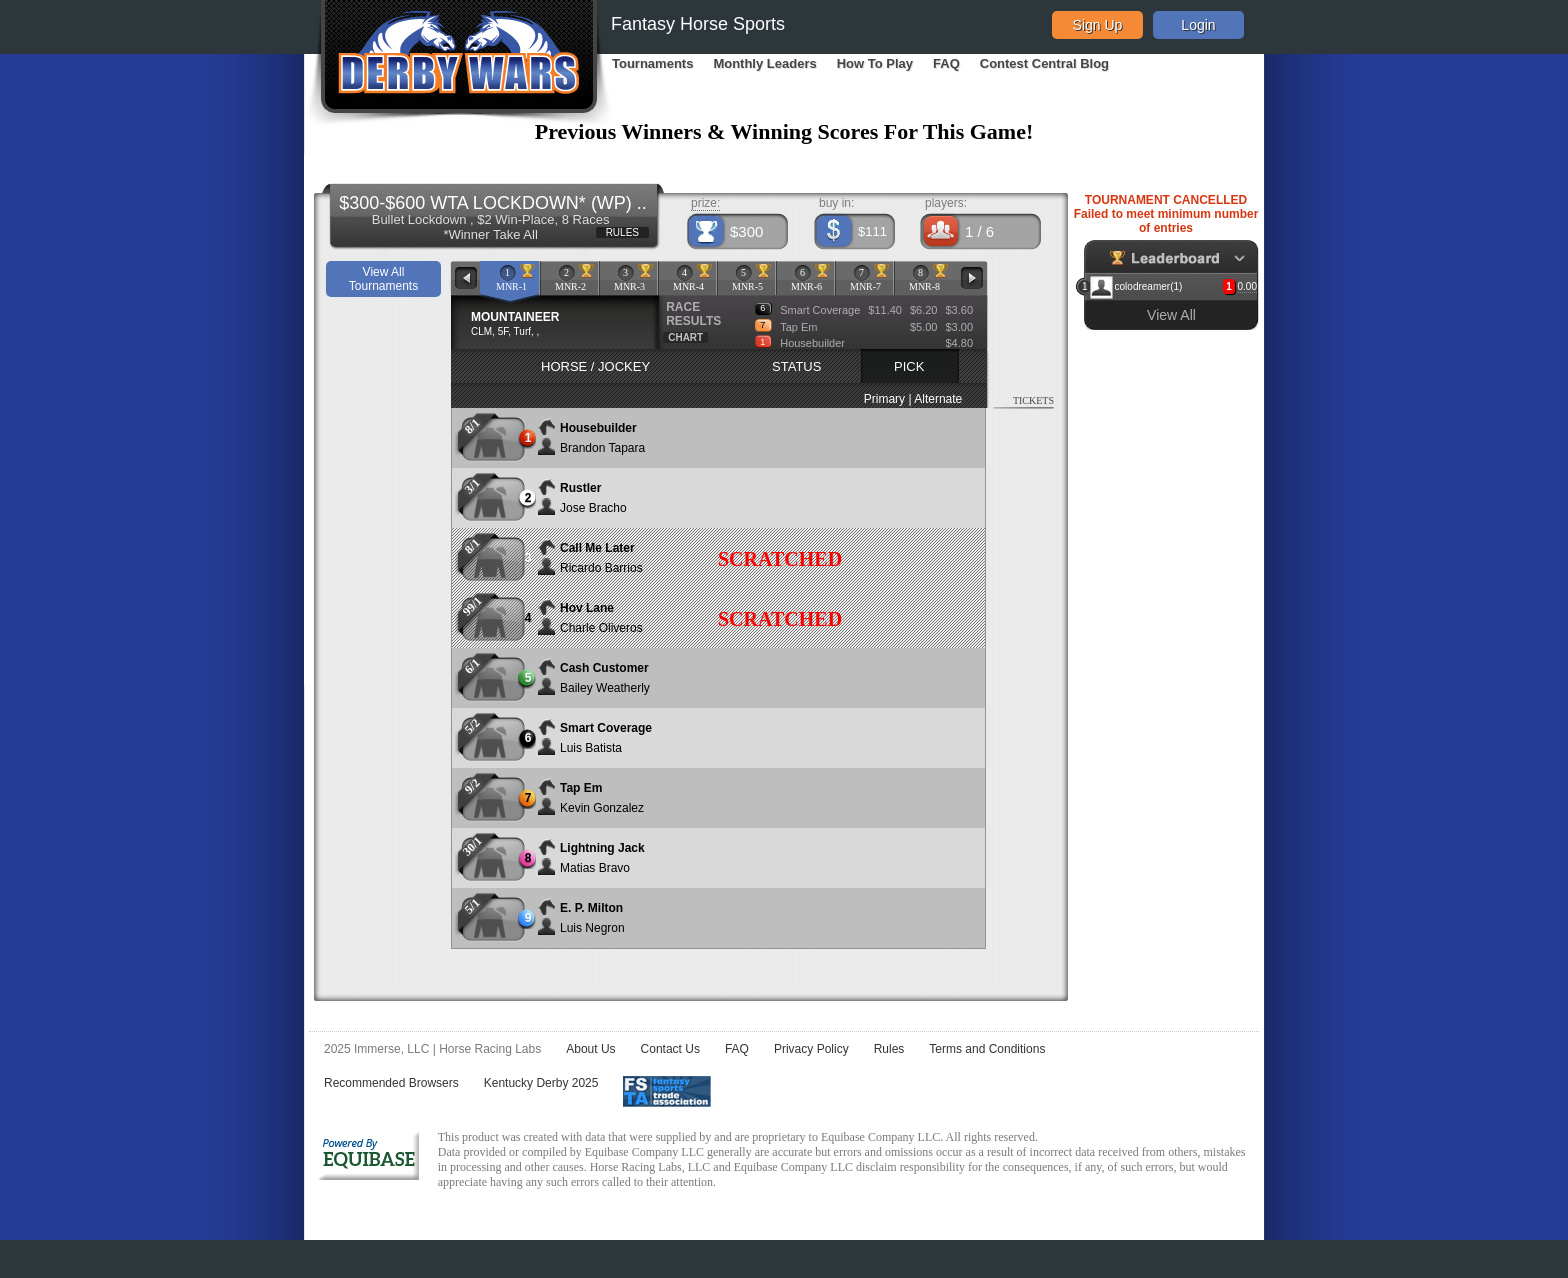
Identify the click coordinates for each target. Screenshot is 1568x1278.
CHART (685, 337)
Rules (889, 1049)
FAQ (946, 63)
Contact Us (670, 1049)
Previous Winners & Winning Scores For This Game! (784, 131)
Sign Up (1098, 25)
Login (1198, 25)
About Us (590, 1049)
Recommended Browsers (391, 1083)
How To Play (875, 63)
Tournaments (652, 63)
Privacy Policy (811, 1049)
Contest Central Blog (1044, 63)
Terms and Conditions (987, 1049)
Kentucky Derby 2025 (541, 1083)
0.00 (1247, 286)
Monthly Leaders (764, 63)
